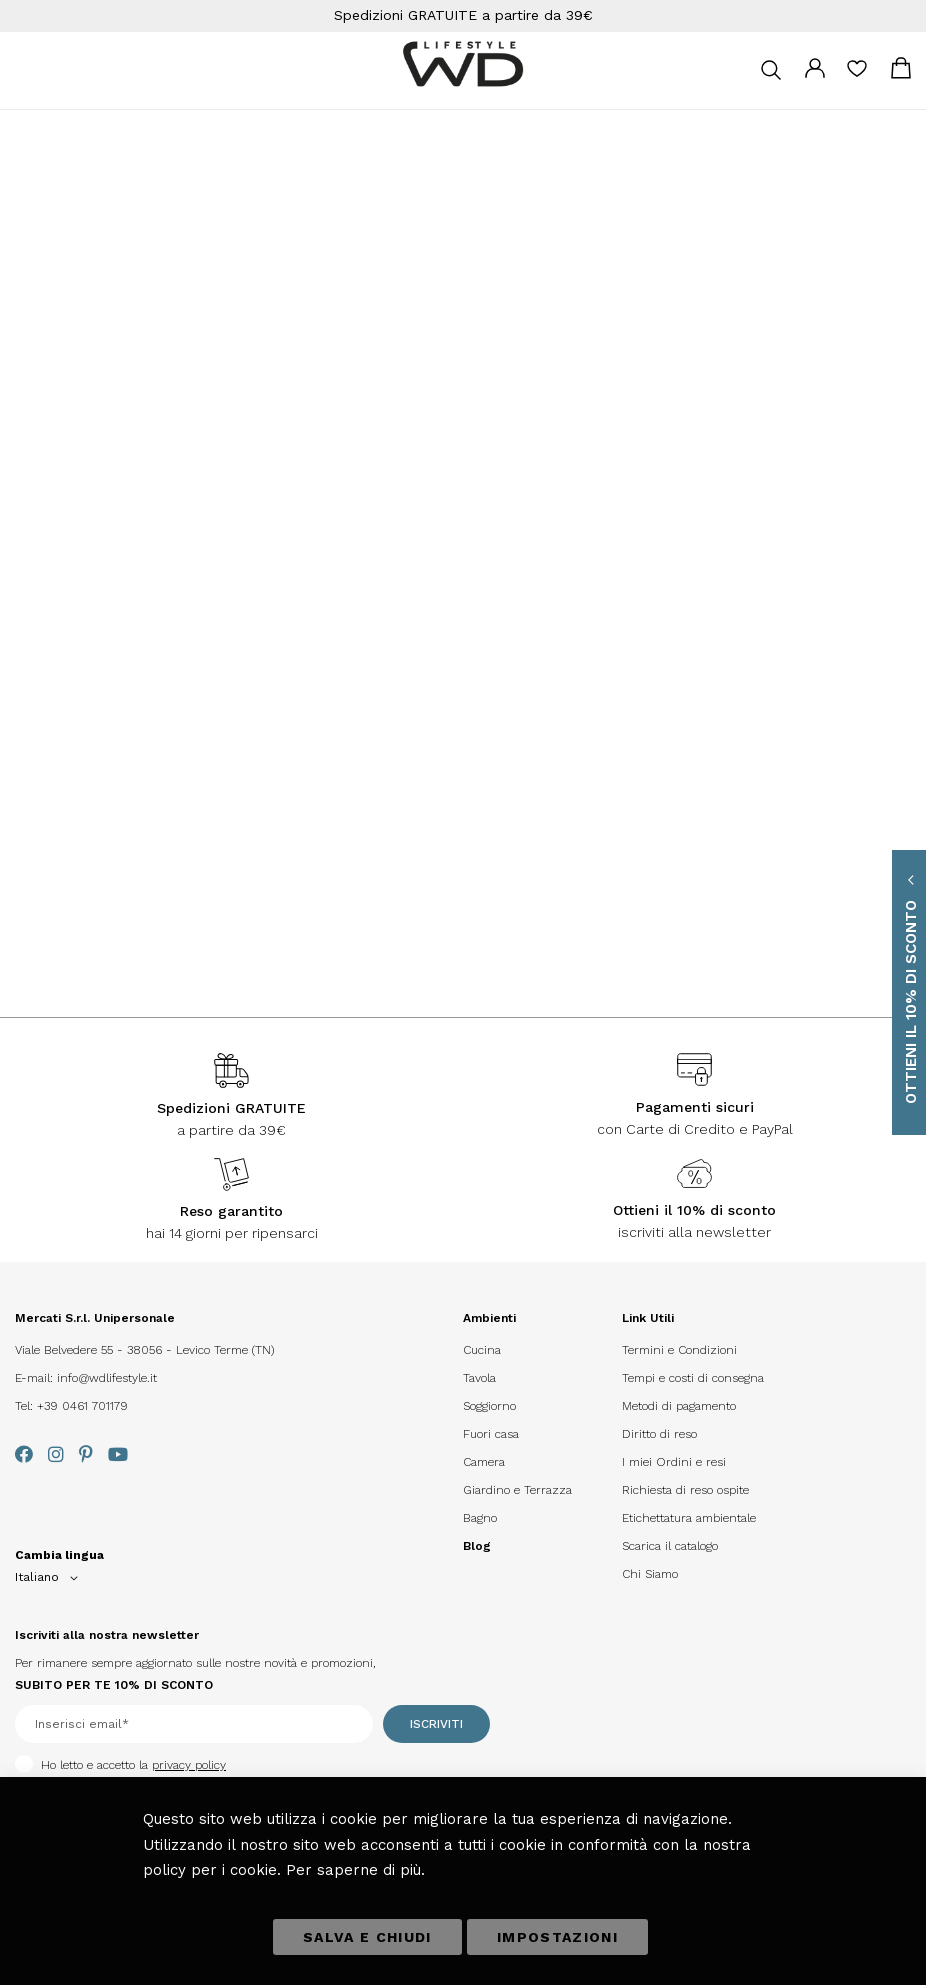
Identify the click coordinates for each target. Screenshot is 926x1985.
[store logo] (463, 64)
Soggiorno (489, 1406)
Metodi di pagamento (679, 1406)
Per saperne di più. (355, 1870)
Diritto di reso (659, 1434)
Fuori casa (491, 1434)
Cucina (482, 1350)
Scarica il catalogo (670, 1546)
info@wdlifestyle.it (107, 1378)
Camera (484, 1462)
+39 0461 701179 (82, 1406)
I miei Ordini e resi (674, 1462)
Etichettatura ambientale (689, 1518)
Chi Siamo (650, 1574)
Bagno (480, 1518)
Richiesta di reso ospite (685, 1490)
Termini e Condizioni (679, 1350)
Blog (477, 1546)
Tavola (479, 1378)
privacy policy (189, 1765)
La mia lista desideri (857, 75)
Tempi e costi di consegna (693, 1378)
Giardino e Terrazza (517, 1490)
